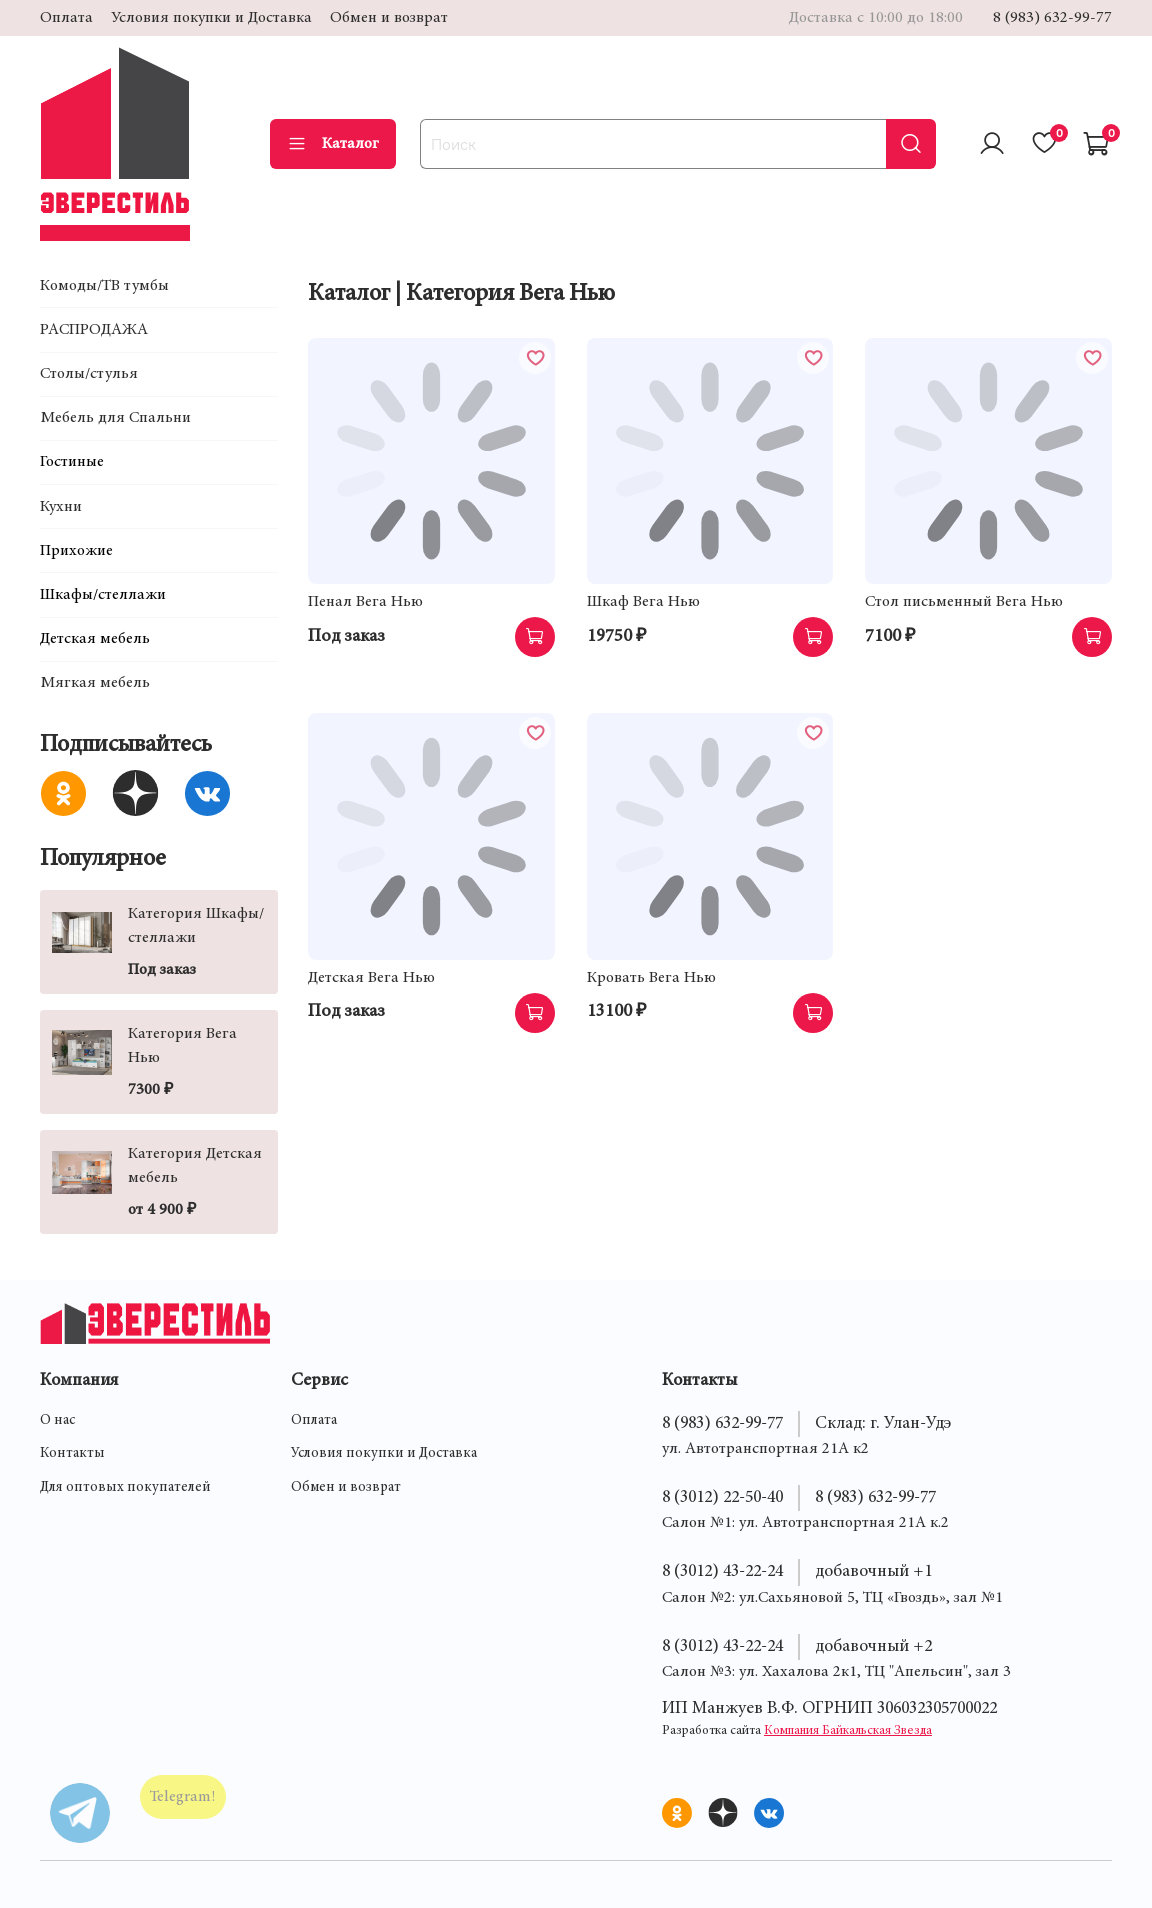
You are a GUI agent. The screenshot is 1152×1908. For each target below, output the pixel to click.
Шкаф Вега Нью (643, 602)
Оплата (66, 18)
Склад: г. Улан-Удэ (883, 1424)
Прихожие (76, 551)
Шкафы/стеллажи (103, 595)
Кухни (61, 507)
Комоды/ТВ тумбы (104, 286)
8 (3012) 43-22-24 (722, 1572)
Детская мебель (95, 639)
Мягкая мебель (95, 683)
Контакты (72, 1454)
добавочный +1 (873, 1572)
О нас (57, 1421)
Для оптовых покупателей (125, 1488)
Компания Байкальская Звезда (848, 1731)
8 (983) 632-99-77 (1052, 18)
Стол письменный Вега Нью (964, 602)
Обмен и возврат (389, 18)
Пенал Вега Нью (365, 602)
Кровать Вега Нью (651, 978)
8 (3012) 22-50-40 (722, 1498)
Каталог (333, 144)
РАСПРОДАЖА (94, 330)
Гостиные (72, 462)
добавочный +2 (873, 1647)
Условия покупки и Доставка (211, 18)
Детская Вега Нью (371, 978)
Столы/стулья (89, 374)
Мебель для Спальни (115, 418)
